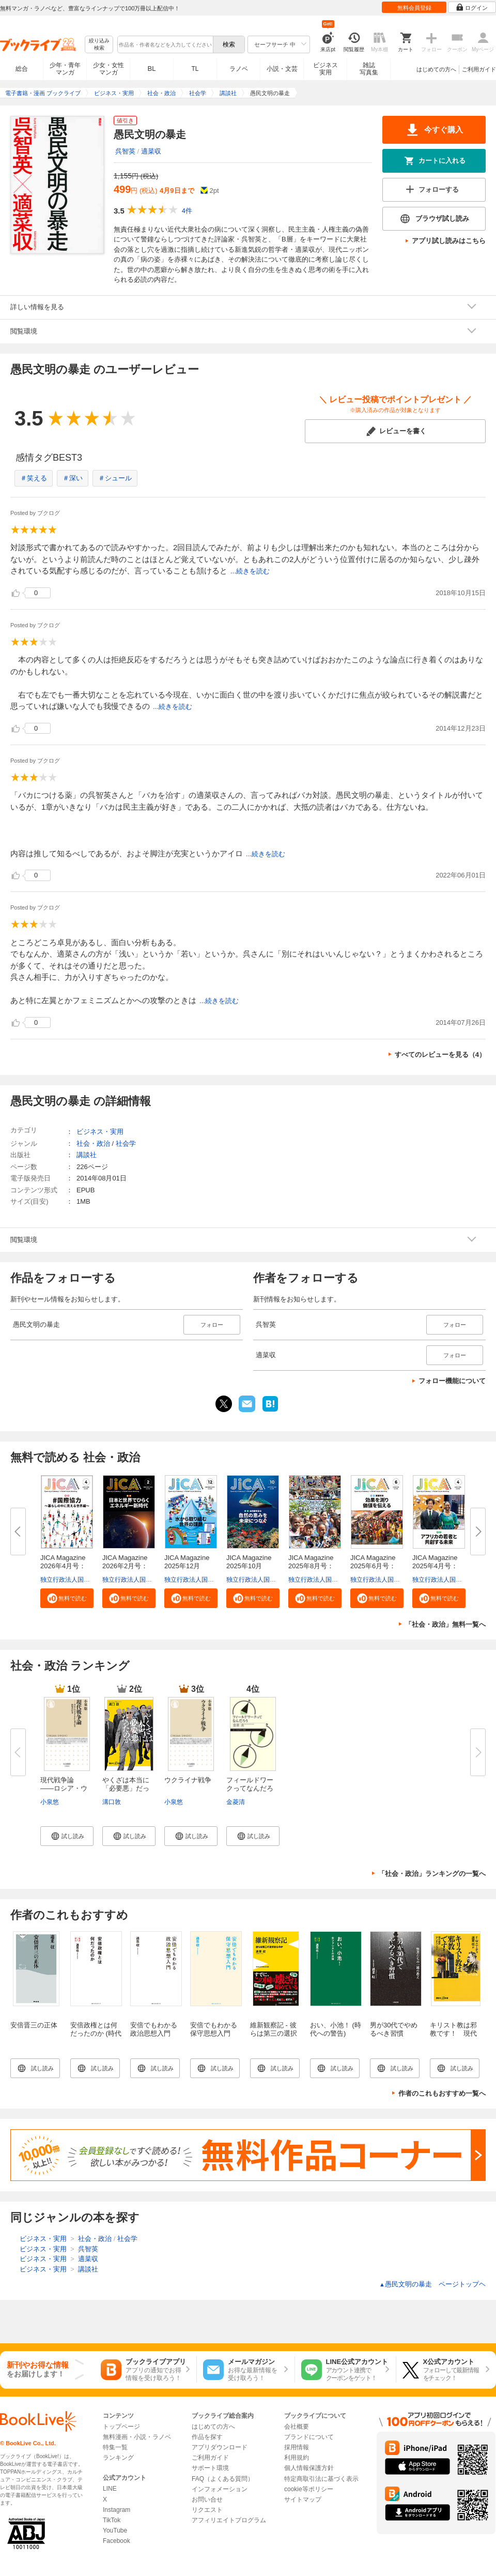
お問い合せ (207, 2499)
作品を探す (207, 2437)
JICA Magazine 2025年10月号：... (252, 1566)
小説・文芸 (282, 68)
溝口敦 (111, 1802)
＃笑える (33, 478)
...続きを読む (250, 571)
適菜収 (151, 151)
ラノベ (238, 68)
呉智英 (125, 151)
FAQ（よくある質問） (223, 2478)
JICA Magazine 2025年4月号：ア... (438, 1566)
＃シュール (115, 478)
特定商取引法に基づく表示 (321, 2478)
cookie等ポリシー (308, 2489)
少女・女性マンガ (108, 69)
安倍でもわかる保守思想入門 (213, 2029)
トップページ (121, 2426)
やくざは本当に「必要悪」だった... (125, 1788)
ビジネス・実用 (99, 1131)
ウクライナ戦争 (187, 1780)
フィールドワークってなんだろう (249, 1788)
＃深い (73, 478)
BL (152, 68)
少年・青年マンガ (65, 69)
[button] (67, 1598)
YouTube (115, 2530)
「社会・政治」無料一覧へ (445, 1624)
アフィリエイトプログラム (229, 2520)
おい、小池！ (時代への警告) (335, 2029)
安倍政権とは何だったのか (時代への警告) (95, 2033)
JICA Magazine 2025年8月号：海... (314, 1566)
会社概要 (296, 2426)
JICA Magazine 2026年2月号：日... (128, 1566)
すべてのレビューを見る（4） (440, 1054)
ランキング (118, 2457)
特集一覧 (115, 2447)
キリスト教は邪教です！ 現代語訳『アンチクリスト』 (453, 2037)
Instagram (116, 2509)
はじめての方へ (436, 69)
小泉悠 (49, 1802)
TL (194, 68)
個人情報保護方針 (309, 2468)
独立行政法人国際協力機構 (77, 1579)
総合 (22, 68)
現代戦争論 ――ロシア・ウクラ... (63, 1788)
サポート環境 (210, 2468)
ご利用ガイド (479, 69)
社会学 (126, 1143)
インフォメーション (219, 2489)
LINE (110, 2488)
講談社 (86, 1155)
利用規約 (296, 2457)
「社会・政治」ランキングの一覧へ (432, 1873)
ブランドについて (309, 2437)
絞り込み (99, 45)
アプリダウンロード (219, 2447)
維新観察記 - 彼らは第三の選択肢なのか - (273, 2033)
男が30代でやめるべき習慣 (393, 2029)
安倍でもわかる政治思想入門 (153, 2029)
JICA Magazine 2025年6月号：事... (376, 1566)
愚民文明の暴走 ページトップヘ (432, 2284)
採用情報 (296, 2447)
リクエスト (207, 2509)
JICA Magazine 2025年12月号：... (190, 1566)
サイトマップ (302, 2499)
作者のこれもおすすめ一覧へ (442, 2093)
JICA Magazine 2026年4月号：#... (66, 1566)
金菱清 (235, 1802)
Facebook (116, 2540)
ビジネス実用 (325, 69)
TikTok (111, 2520)
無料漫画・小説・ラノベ (137, 2437)
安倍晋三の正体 (33, 2025)
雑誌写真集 (369, 69)
